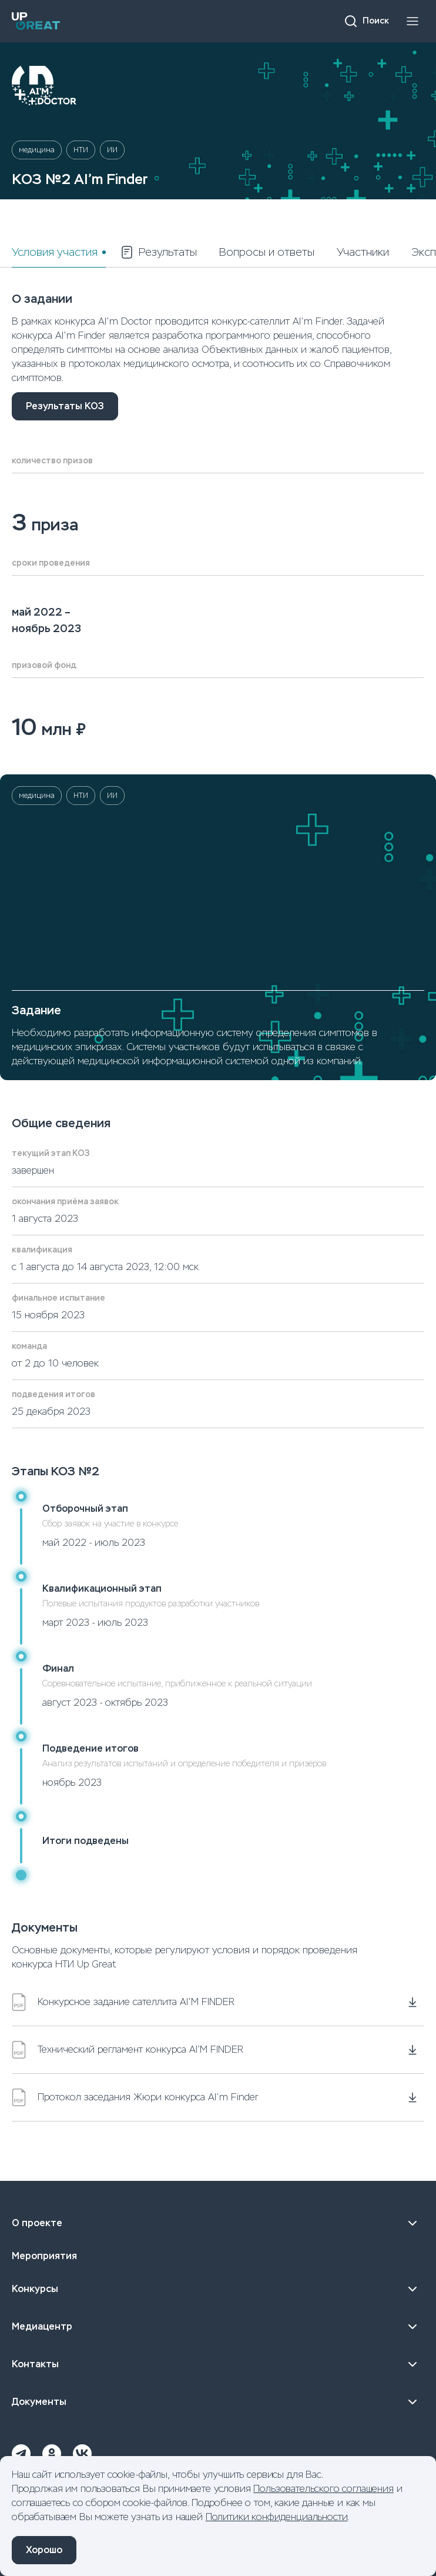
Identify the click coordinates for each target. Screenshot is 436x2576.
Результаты (158, 252)
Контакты (218, 2364)
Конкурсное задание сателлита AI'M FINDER (123, 2002)
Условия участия (55, 252)
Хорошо (44, 2549)
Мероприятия (44, 2255)
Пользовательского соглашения (323, 2488)
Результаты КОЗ (65, 406)
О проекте (218, 2223)
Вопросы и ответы (266, 252)
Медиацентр (218, 2326)
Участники (363, 252)
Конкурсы (218, 2289)
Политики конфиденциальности (277, 2516)
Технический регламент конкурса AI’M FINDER (127, 2050)
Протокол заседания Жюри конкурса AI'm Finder (135, 2097)
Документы (218, 2402)
